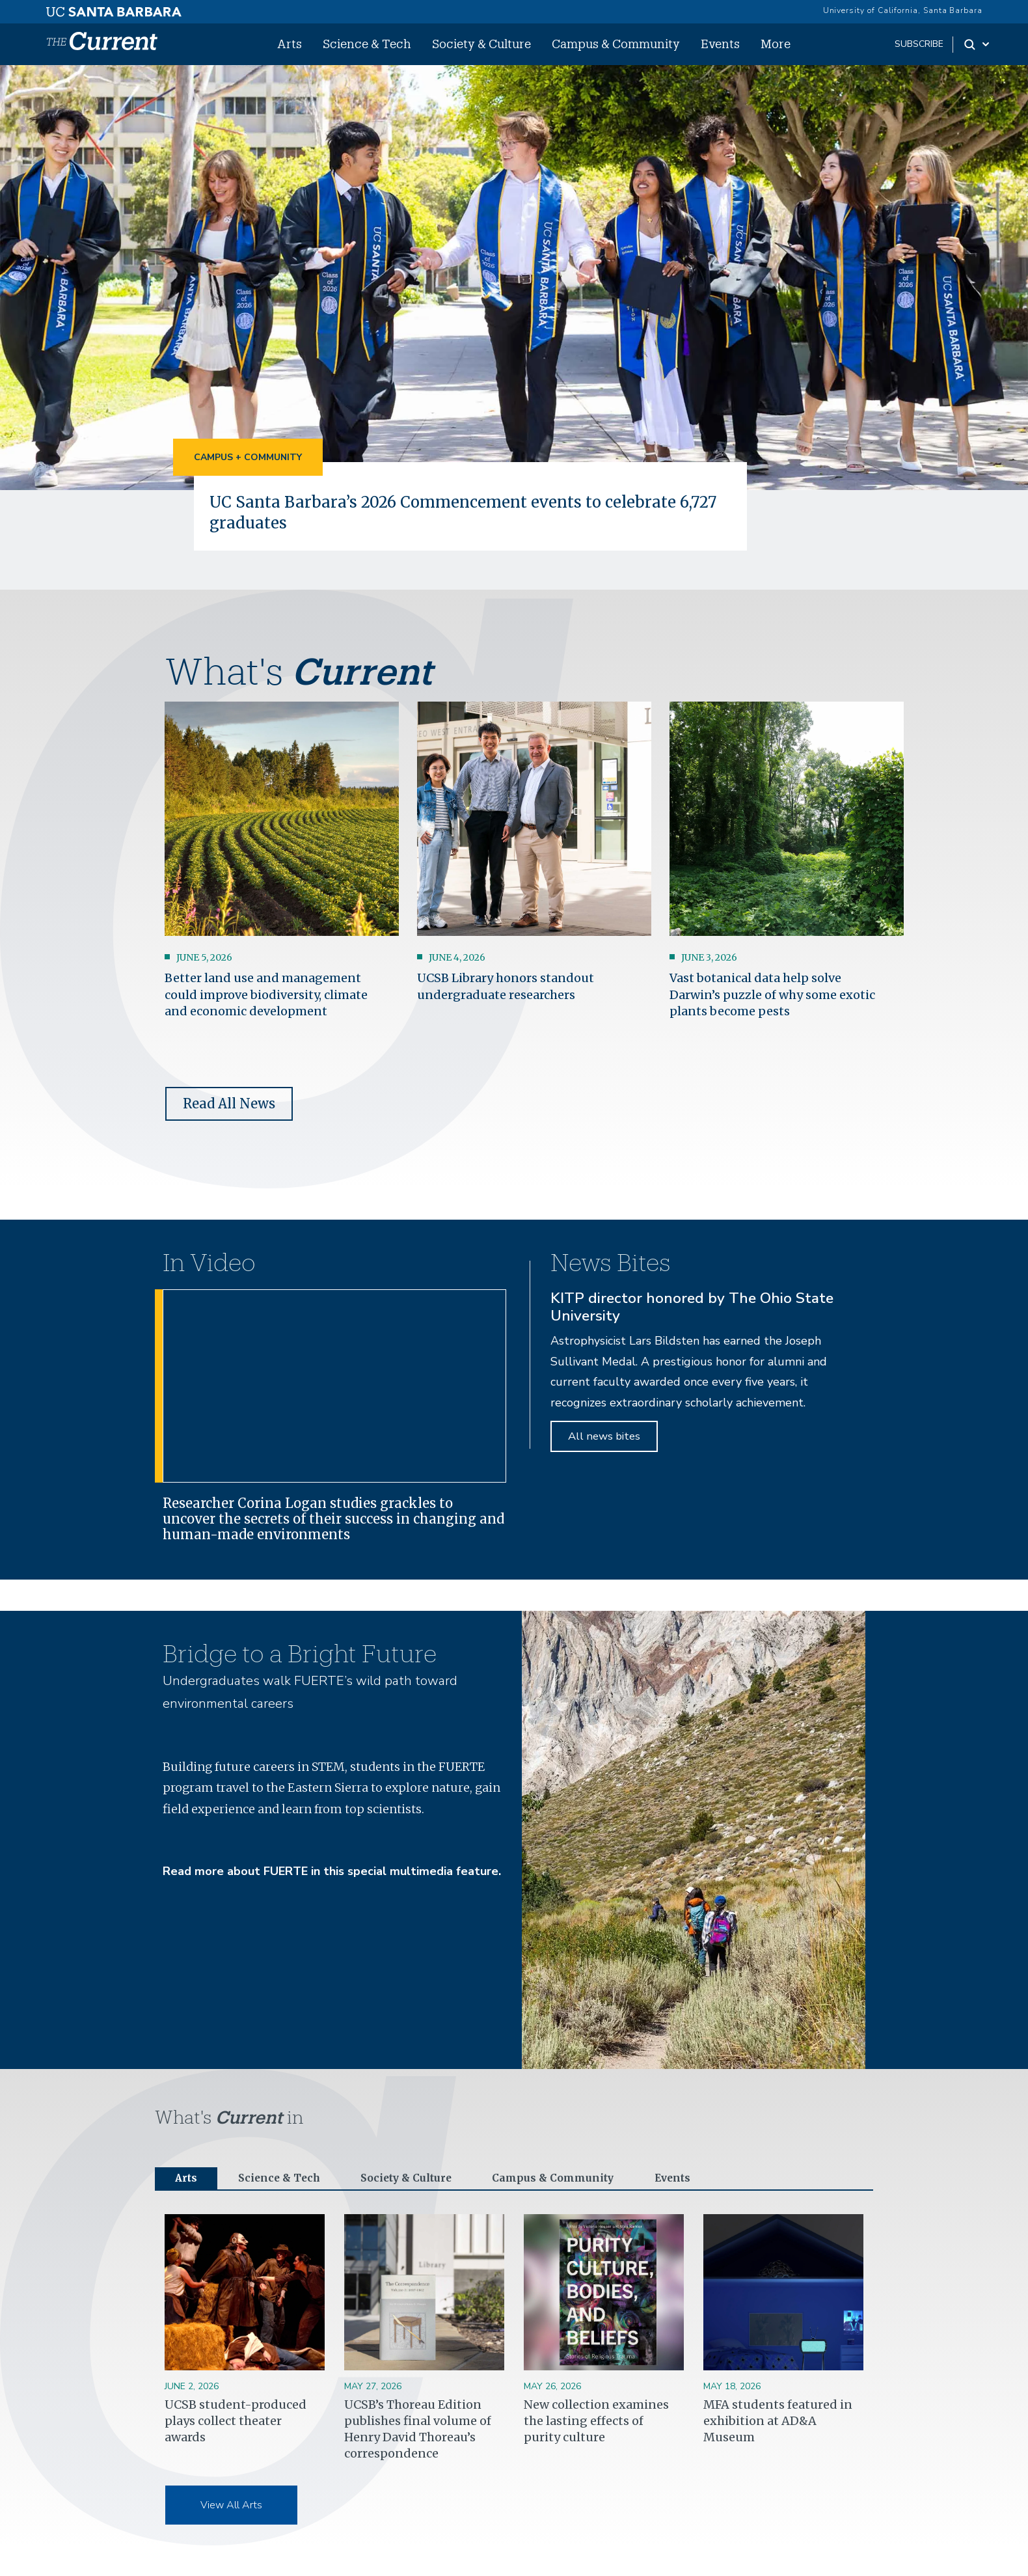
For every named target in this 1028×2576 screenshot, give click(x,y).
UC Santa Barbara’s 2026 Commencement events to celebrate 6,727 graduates (465, 511)
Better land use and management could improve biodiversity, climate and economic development (266, 994)
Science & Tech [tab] (287, 2179)
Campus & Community (616, 43)
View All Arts (231, 2508)
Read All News (229, 1103)
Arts (289, 43)
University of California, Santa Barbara (902, 10)
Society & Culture (481, 43)
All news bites (604, 1436)
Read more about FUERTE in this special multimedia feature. (332, 1871)
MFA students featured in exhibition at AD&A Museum (777, 2423)
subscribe (919, 44)
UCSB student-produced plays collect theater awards (235, 2423)
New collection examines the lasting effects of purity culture (596, 2423)
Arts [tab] (188, 2179)
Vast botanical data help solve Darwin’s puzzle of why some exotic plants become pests (772, 994)
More (776, 43)
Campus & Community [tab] (585, 2179)
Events (720, 43)
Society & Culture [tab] (424, 2179)
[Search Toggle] (977, 44)
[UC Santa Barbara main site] (114, 8)
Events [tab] (714, 2179)
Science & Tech (367, 43)
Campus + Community (248, 457)
